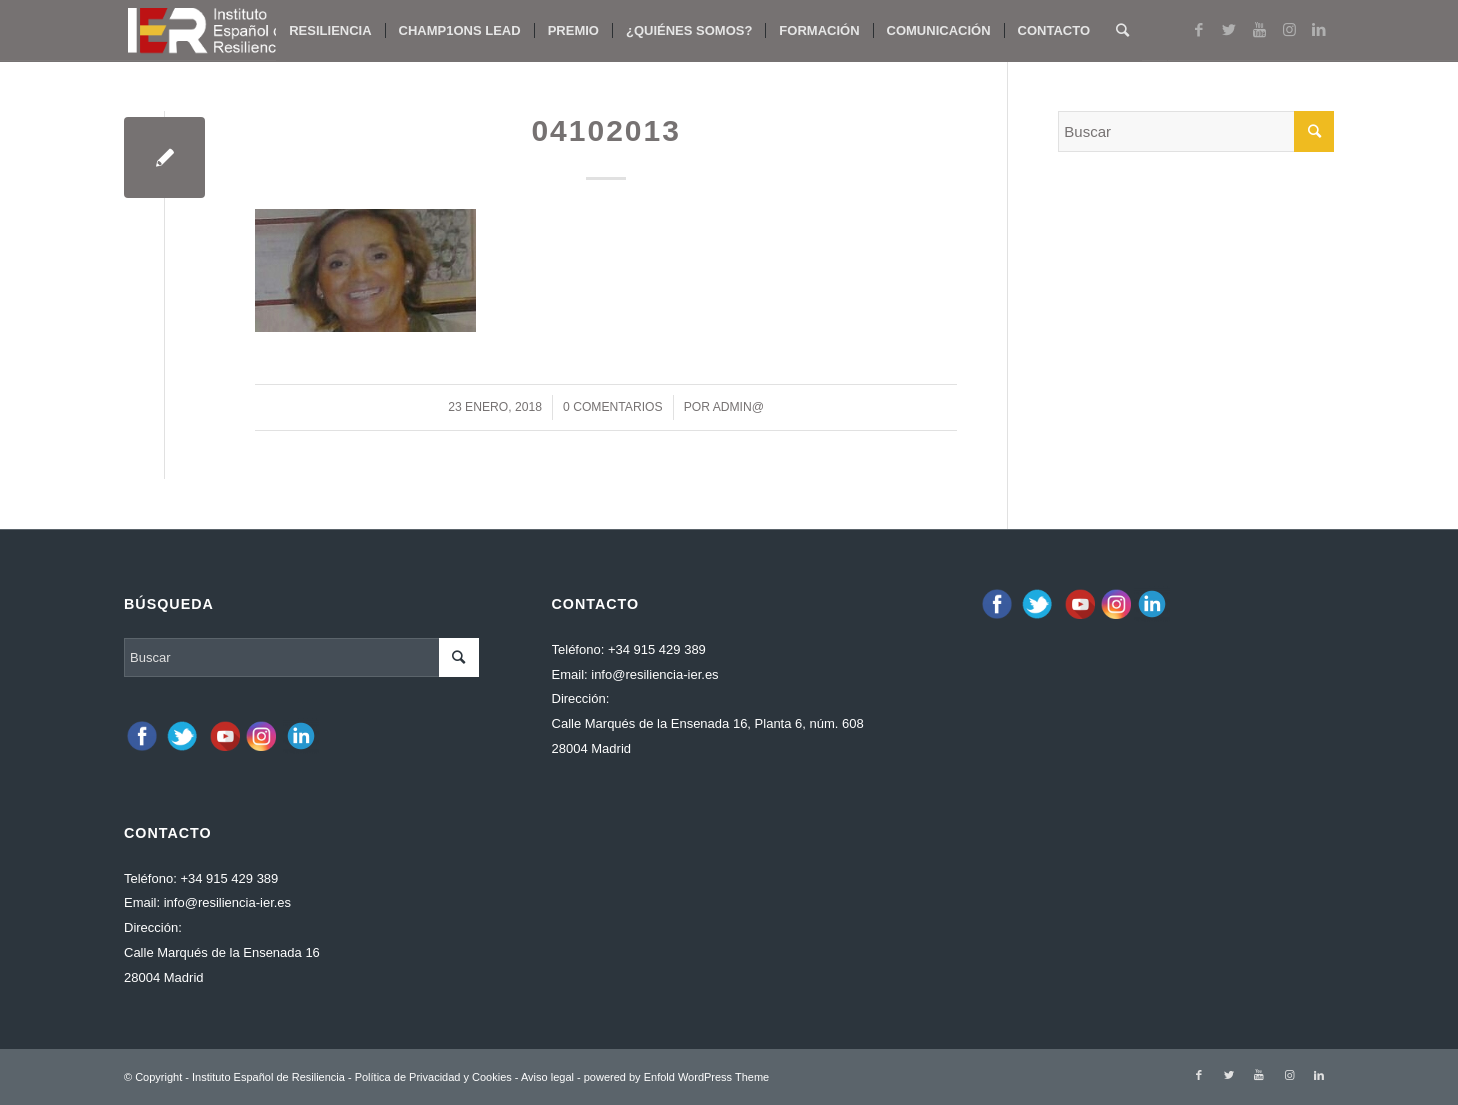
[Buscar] (1122, 31)
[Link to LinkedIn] (1319, 30)
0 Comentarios (613, 407)
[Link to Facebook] (1199, 30)
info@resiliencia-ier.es (227, 902)
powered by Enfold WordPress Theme (676, 1077)
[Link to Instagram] (1289, 30)
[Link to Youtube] (1259, 30)
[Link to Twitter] (1229, 30)
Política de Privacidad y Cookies (433, 1077)
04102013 (605, 130)
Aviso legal (547, 1077)
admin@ (738, 407)
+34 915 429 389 (229, 878)
